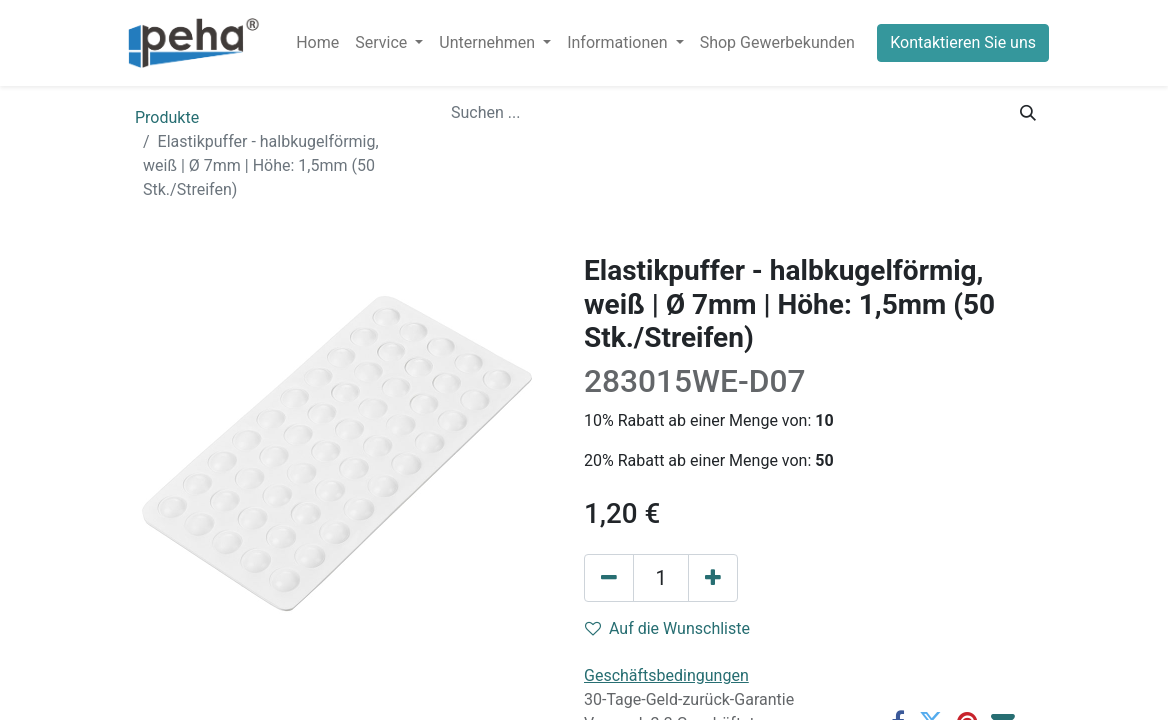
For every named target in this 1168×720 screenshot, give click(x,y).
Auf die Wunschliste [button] (667, 628)
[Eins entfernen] (609, 578)
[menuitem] (317, 43)
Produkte (167, 117)
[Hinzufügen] (713, 578)
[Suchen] (1028, 113)
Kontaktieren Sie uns (963, 42)
